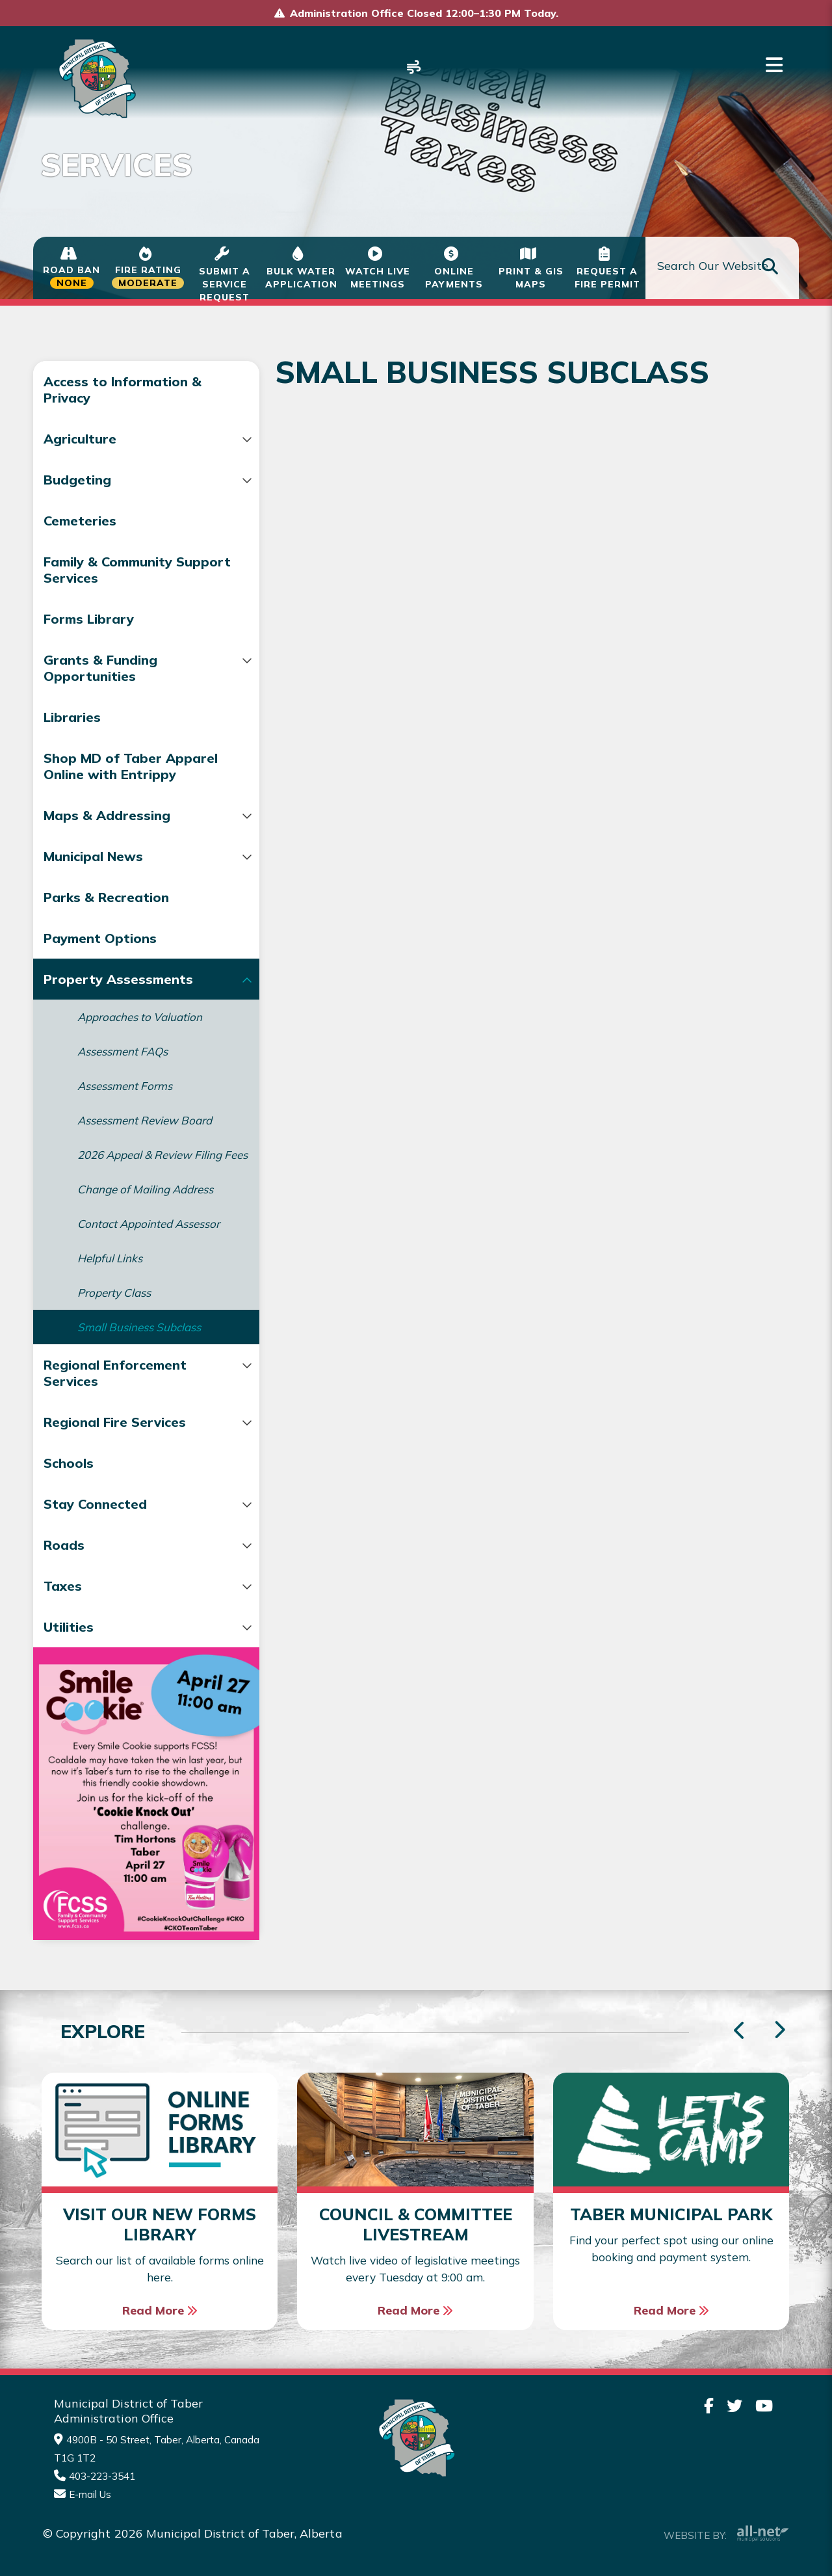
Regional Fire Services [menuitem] (115, 1465)
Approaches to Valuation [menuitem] (139, 1033)
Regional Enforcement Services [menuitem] (115, 1416)
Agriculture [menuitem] (80, 439)
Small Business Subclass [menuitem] (139, 1370)
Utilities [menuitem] (69, 1670)
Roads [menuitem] (64, 1588)
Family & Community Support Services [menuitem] (108, 569)
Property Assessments (229, 322)
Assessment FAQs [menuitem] (122, 1067)
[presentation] (779, 2030)
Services (106, 322)
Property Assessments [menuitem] (118, 995)
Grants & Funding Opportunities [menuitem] (100, 668)
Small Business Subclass (404, 322)
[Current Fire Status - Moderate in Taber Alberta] (148, 268)
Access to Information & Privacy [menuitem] (123, 389)
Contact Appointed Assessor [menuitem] (124, 1260)
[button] (213, 440)
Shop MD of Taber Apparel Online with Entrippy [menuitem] (108, 774)
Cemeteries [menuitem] (80, 520)
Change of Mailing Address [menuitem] (145, 1219)
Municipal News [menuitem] (93, 872)
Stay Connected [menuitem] (95, 1547)
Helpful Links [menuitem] (109, 1301)
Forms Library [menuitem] (89, 619)
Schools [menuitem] (69, 1506)
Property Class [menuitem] (114, 1336)
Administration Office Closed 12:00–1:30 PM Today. (424, 13)
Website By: (726, 2532)
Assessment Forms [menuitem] (124, 1102)
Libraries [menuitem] (72, 717)
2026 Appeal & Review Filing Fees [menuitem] (134, 1177)
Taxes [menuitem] (63, 1629)
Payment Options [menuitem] (100, 954)
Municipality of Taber (95, 78)
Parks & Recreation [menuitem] (106, 913)
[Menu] (774, 65)
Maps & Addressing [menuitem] (107, 831)
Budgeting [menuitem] (77, 479)
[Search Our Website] (722, 268)
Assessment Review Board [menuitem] (144, 1136)
